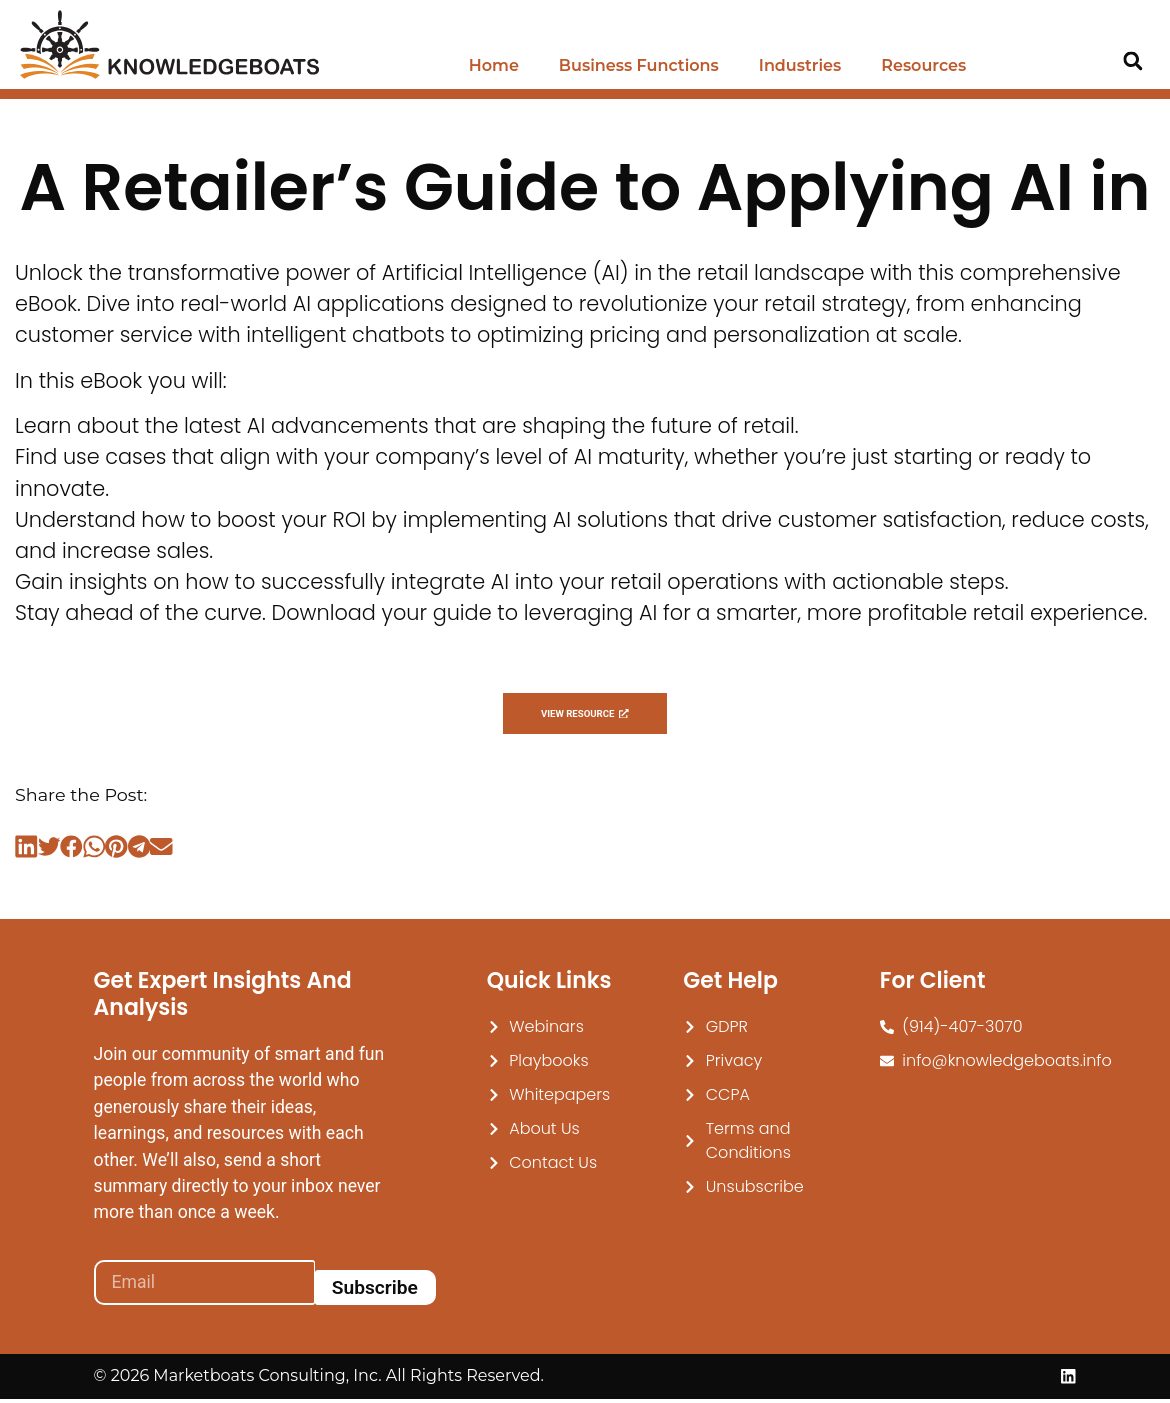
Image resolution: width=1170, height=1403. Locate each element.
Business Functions (639, 65)
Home (494, 65)
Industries (800, 65)
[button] (1132, 61)
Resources (923, 65)
